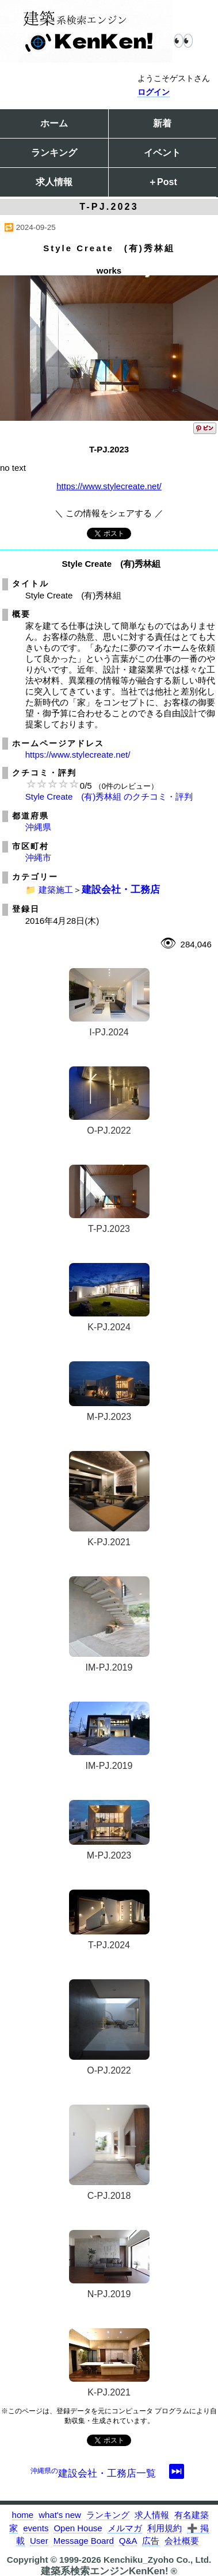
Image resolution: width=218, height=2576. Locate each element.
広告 (150, 2541)
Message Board (83, 2541)
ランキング (54, 153)
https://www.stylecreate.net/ (109, 486)
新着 (162, 123)
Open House (77, 2528)
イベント (162, 153)
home (23, 2515)
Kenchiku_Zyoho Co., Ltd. (157, 2560)
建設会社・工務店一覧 (93, 2473)
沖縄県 (38, 827)
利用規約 (164, 2528)
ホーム (54, 123)
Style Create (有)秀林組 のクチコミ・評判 (109, 796)
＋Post (162, 182)
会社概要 (182, 2541)
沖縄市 (38, 857)
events (35, 2528)
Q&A (128, 2541)
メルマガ (125, 2528)
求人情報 (54, 182)
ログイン (153, 92)
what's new (60, 2515)
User (39, 2541)
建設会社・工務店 (121, 889)
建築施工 (56, 890)
